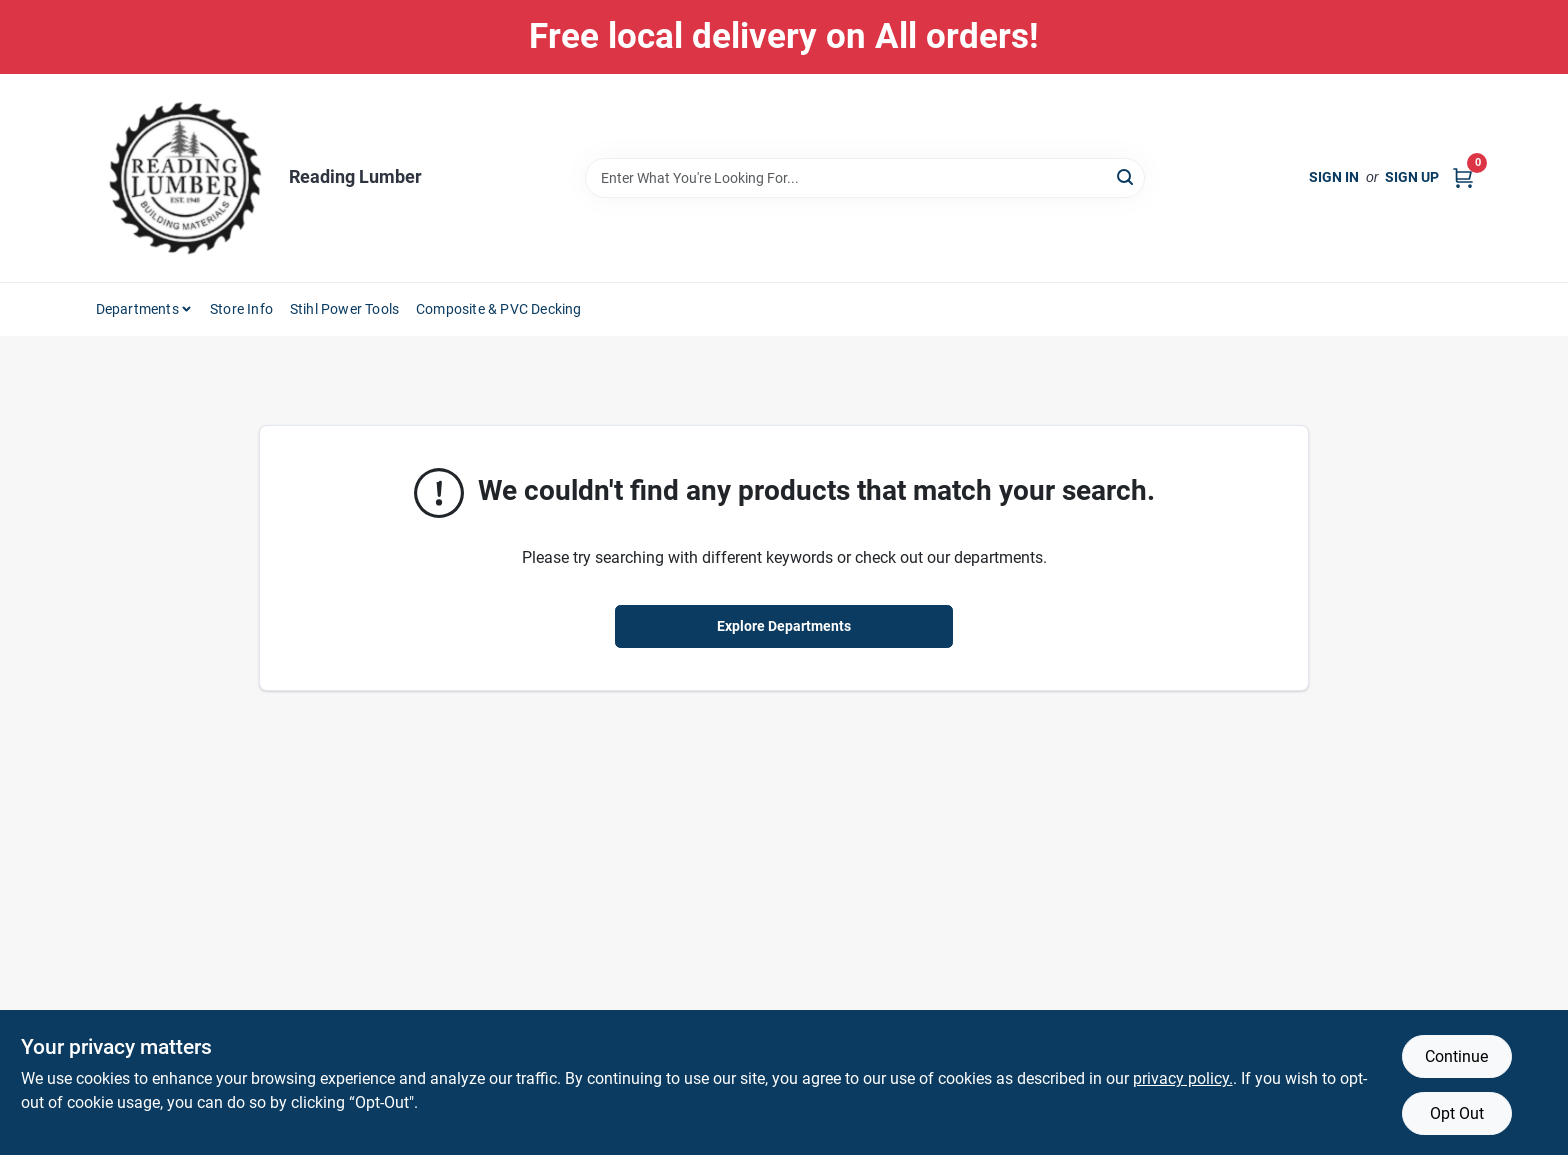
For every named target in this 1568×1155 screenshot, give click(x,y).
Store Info (241, 309)
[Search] (1126, 176)
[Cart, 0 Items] (1463, 177)
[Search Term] (865, 178)
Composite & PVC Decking (499, 309)
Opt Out (1457, 1113)
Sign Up (1412, 177)
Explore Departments (784, 626)
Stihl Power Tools (344, 309)
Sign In (1334, 177)
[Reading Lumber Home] (185, 178)
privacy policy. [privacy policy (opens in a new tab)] (1183, 1078)
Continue (1456, 1056)
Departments (137, 309)
